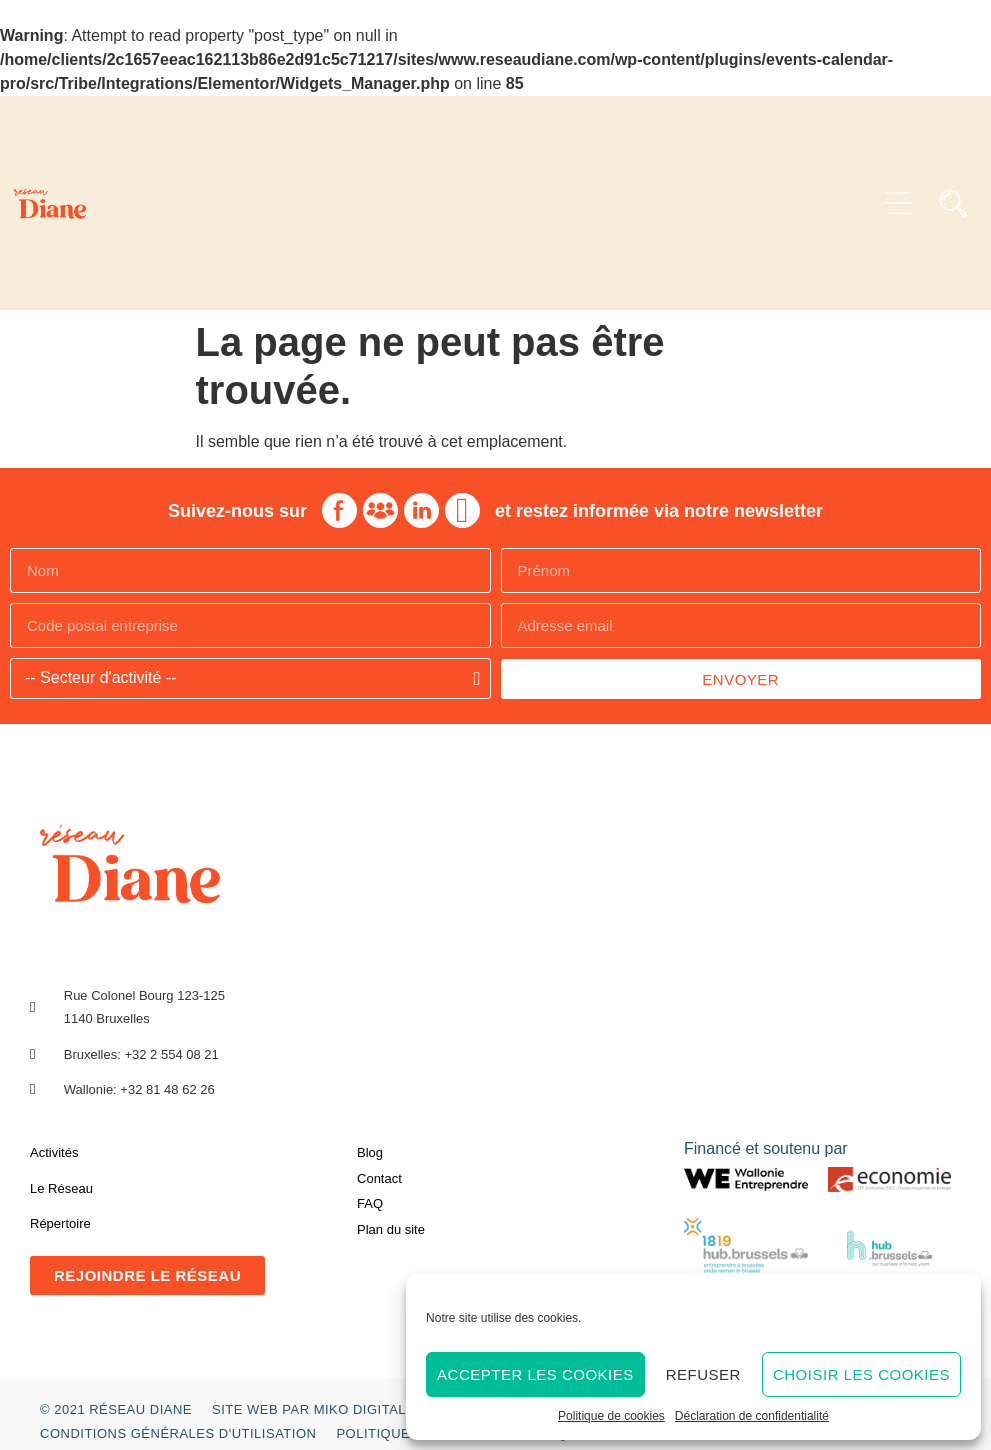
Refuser (703, 1374)
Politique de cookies (611, 1416)
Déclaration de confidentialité (752, 1416)
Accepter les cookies (535, 1374)
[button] (898, 203)
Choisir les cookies (861, 1374)
